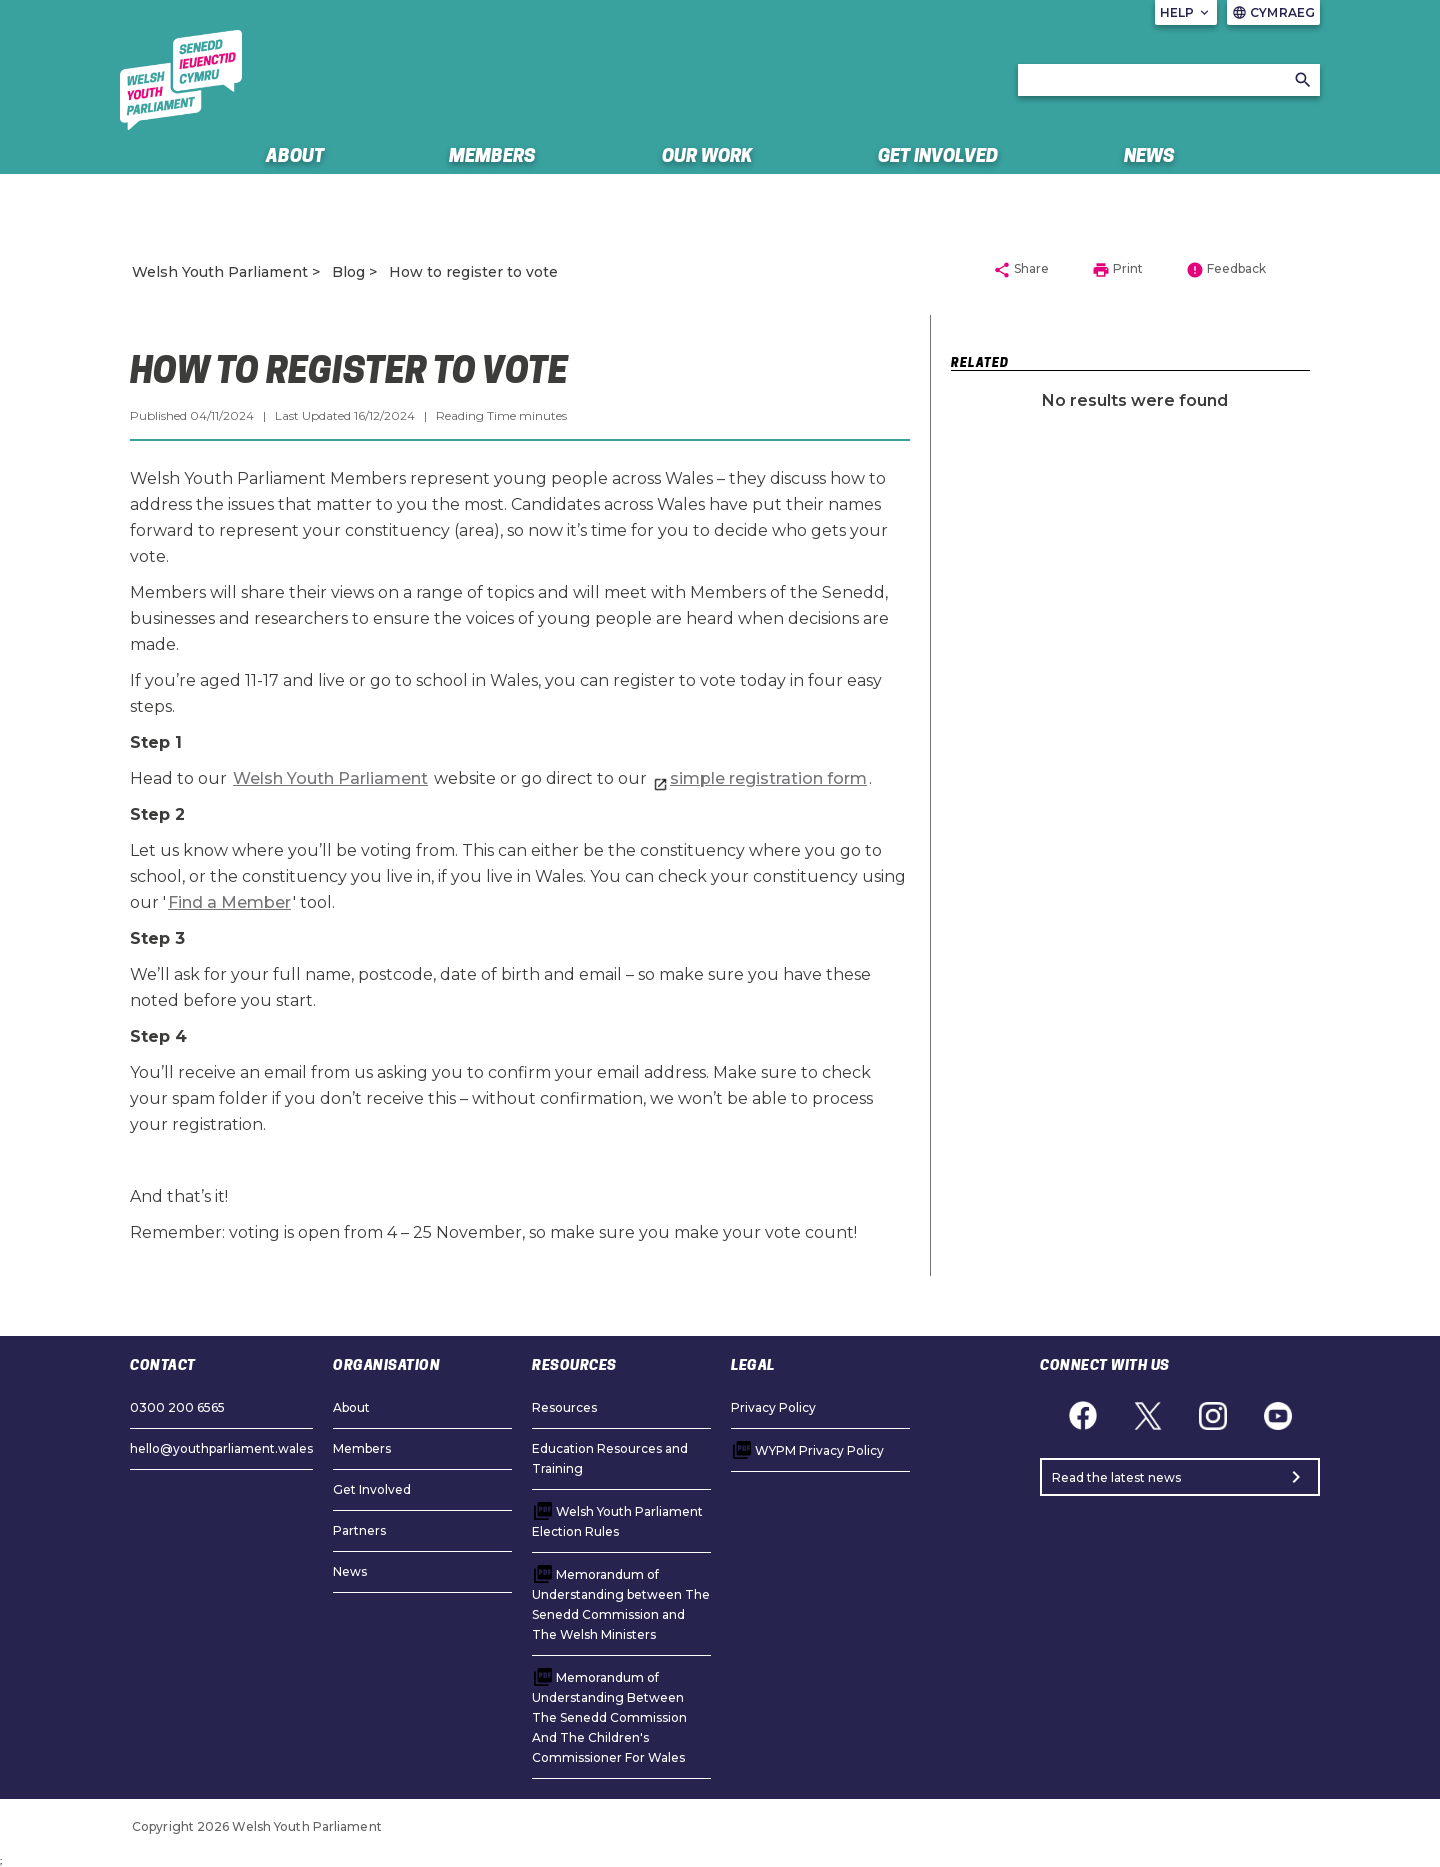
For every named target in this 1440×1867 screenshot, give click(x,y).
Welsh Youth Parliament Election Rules (617, 1521)
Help (1186, 12)
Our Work (707, 155)
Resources (564, 1407)
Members (492, 155)
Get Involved (938, 155)
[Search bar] (1169, 80)
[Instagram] (1212, 1415)
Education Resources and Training (610, 1458)
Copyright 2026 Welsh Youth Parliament (257, 1826)
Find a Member (229, 902)
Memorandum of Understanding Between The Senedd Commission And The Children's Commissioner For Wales (609, 1717)
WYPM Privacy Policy (819, 1450)
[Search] (1303, 80)
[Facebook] (1082, 1415)
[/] (181, 80)
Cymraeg (1273, 12)
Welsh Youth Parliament (220, 272)
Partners (359, 1530)
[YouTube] (1277, 1415)
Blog (348, 272)
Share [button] (1021, 270)
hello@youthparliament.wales (221, 1448)
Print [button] (1117, 270)
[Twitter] (1147, 1415)
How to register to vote (473, 272)
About (295, 155)
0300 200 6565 (177, 1407)
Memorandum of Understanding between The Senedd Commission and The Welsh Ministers (621, 1604)
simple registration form (768, 778)
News (1149, 155)
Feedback (1226, 270)
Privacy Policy (773, 1407)
